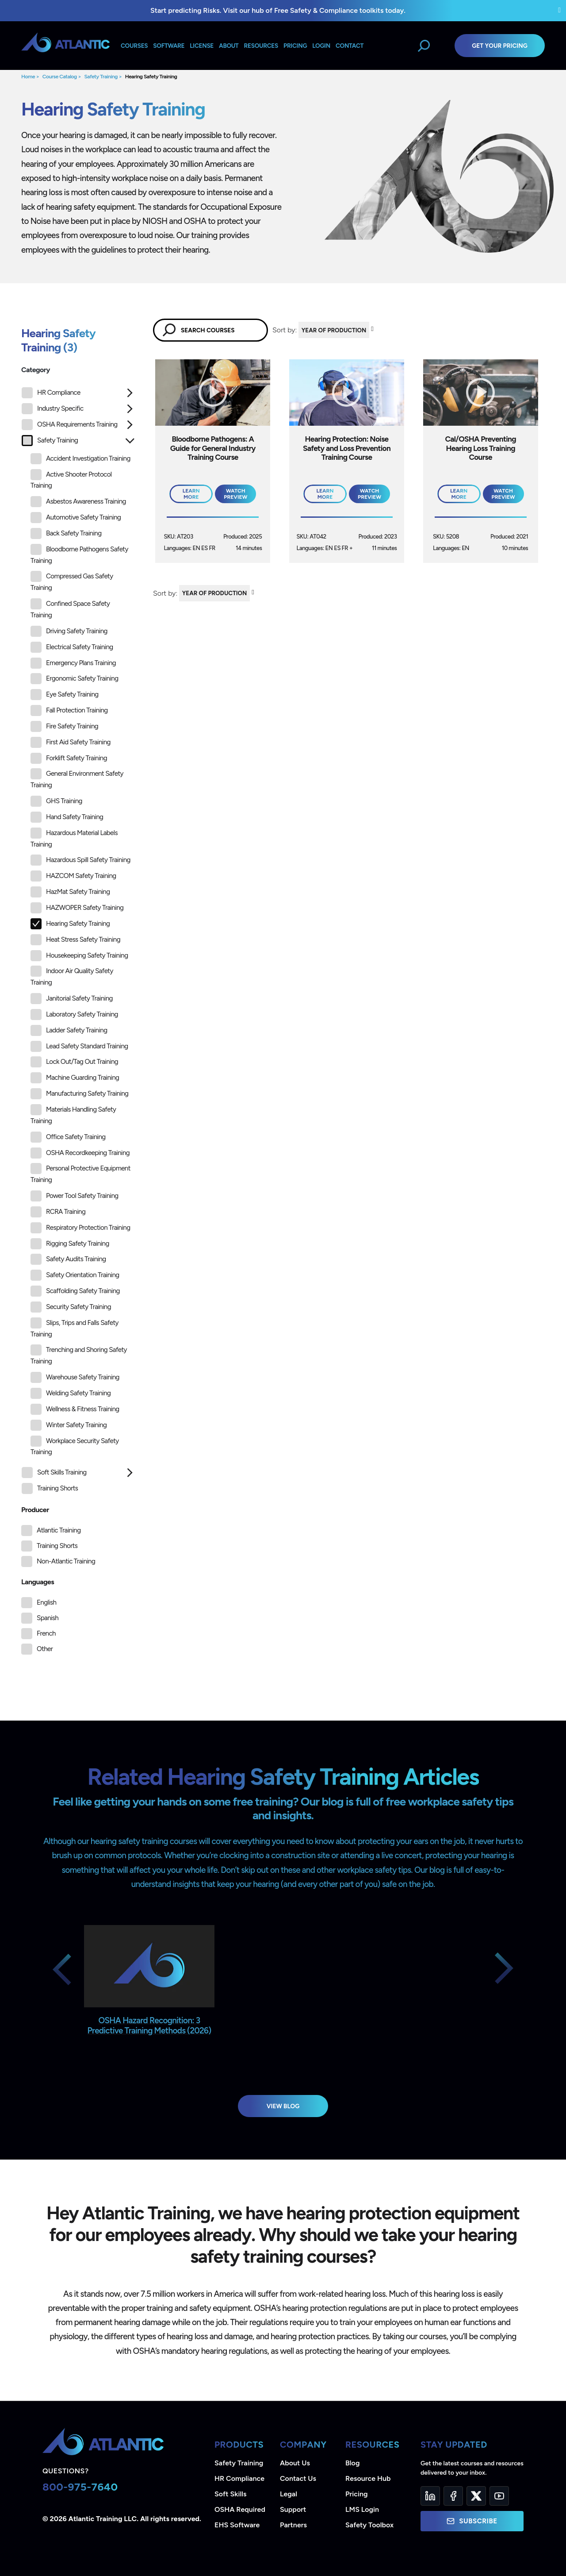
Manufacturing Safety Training (79, 1093)
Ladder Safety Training (69, 1030)
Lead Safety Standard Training (79, 1046)
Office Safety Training (68, 1137)
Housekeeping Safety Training (79, 955)
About (228, 45)
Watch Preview (235, 494)
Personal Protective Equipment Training (80, 1173)
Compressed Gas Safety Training (72, 581)
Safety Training (101, 76)
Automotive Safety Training (76, 517)
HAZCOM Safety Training (73, 876)
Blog (352, 2463)
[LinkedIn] (430, 2496)
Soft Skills (230, 2494)
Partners (293, 2525)
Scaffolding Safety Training (75, 1291)
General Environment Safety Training (77, 778)
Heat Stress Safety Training (75, 939)
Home (28, 76)
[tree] (78, 943)
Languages (37, 1582)
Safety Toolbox (369, 2525)
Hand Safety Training (67, 817)
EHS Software (237, 2525)
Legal (288, 2494)
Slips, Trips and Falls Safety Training (75, 1327)
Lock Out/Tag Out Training (74, 1061)
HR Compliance (51, 392)
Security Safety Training (71, 1307)
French (46, 1633)
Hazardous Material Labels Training (74, 838)
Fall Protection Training (69, 710)
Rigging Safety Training (70, 1243)
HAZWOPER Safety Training (77, 907)
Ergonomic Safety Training (74, 678)
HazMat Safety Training (70, 891)
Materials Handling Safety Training (73, 1114)
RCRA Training (58, 1211)
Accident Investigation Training (80, 458)
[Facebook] (453, 2496)
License (202, 45)
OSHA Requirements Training (70, 424)
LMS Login (362, 2509)
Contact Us (298, 2478)
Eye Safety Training (65, 694)
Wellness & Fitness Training (75, 1409)
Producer (35, 1510)
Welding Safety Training (71, 1393)
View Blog (283, 2106)
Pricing (356, 2494)
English (46, 1602)
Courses (134, 45)
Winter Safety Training (69, 1425)
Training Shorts (50, 1488)
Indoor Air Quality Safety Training (72, 976)
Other (45, 1649)
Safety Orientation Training (75, 1275)
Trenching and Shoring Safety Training (79, 1354)
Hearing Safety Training (151, 76)
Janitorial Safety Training (72, 998)
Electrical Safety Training (72, 647)
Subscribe (472, 2521)
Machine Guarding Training (75, 1077)
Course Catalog (59, 76)
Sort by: (284, 330)
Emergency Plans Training (73, 663)
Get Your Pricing (500, 45)
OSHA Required (239, 2509)
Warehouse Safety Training (75, 1377)
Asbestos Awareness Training (78, 501)
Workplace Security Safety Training (75, 1446)
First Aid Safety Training (71, 742)
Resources (261, 45)
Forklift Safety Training (69, 758)
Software (168, 45)
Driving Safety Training (69, 631)
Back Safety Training (66, 533)
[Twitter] (476, 2496)
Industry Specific (52, 408)
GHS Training (56, 801)
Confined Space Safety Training (70, 608)
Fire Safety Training (64, 726)
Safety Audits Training (68, 1259)
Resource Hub (367, 2478)
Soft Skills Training (54, 1472)
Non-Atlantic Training (66, 1561)
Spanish (47, 1618)
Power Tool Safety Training (75, 1195)
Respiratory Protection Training (80, 1227)
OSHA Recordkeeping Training (80, 1153)
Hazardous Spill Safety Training (80, 860)
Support (293, 2509)
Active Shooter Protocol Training (71, 479)
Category (35, 370)
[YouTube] (499, 2496)
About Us (295, 2463)
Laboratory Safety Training (74, 1014)
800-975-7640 (80, 2486)
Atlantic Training (58, 1530)
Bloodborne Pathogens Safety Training (79, 554)
